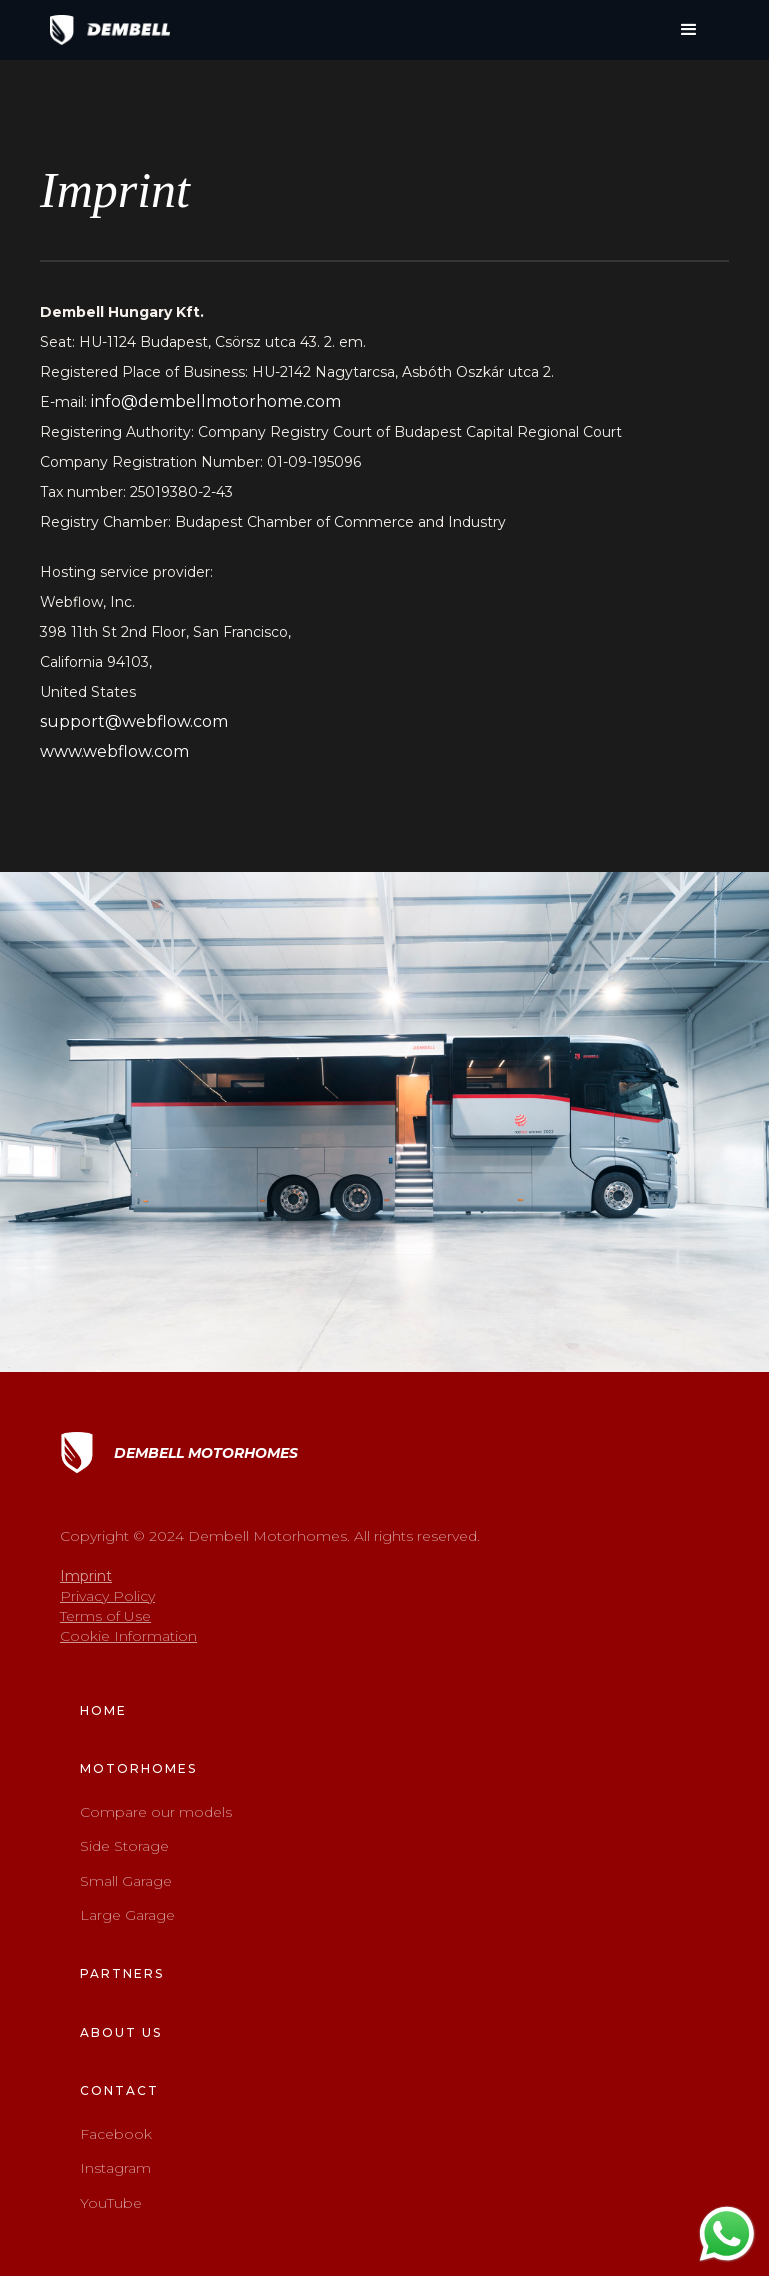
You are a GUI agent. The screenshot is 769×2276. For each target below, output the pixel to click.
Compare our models (156, 1812)
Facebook (116, 2134)
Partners (122, 1973)
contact (119, 2090)
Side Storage (124, 1846)
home (103, 1710)
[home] (110, 30)
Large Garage (127, 1915)
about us (121, 2032)
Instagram (115, 2168)
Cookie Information (128, 1636)
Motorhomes (138, 1768)
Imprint (86, 1576)
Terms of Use (105, 1616)
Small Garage (126, 1881)
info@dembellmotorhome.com (216, 401)
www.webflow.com (114, 751)
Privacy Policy (107, 1596)
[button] (689, 30)
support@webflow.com (134, 721)
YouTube (111, 2203)
